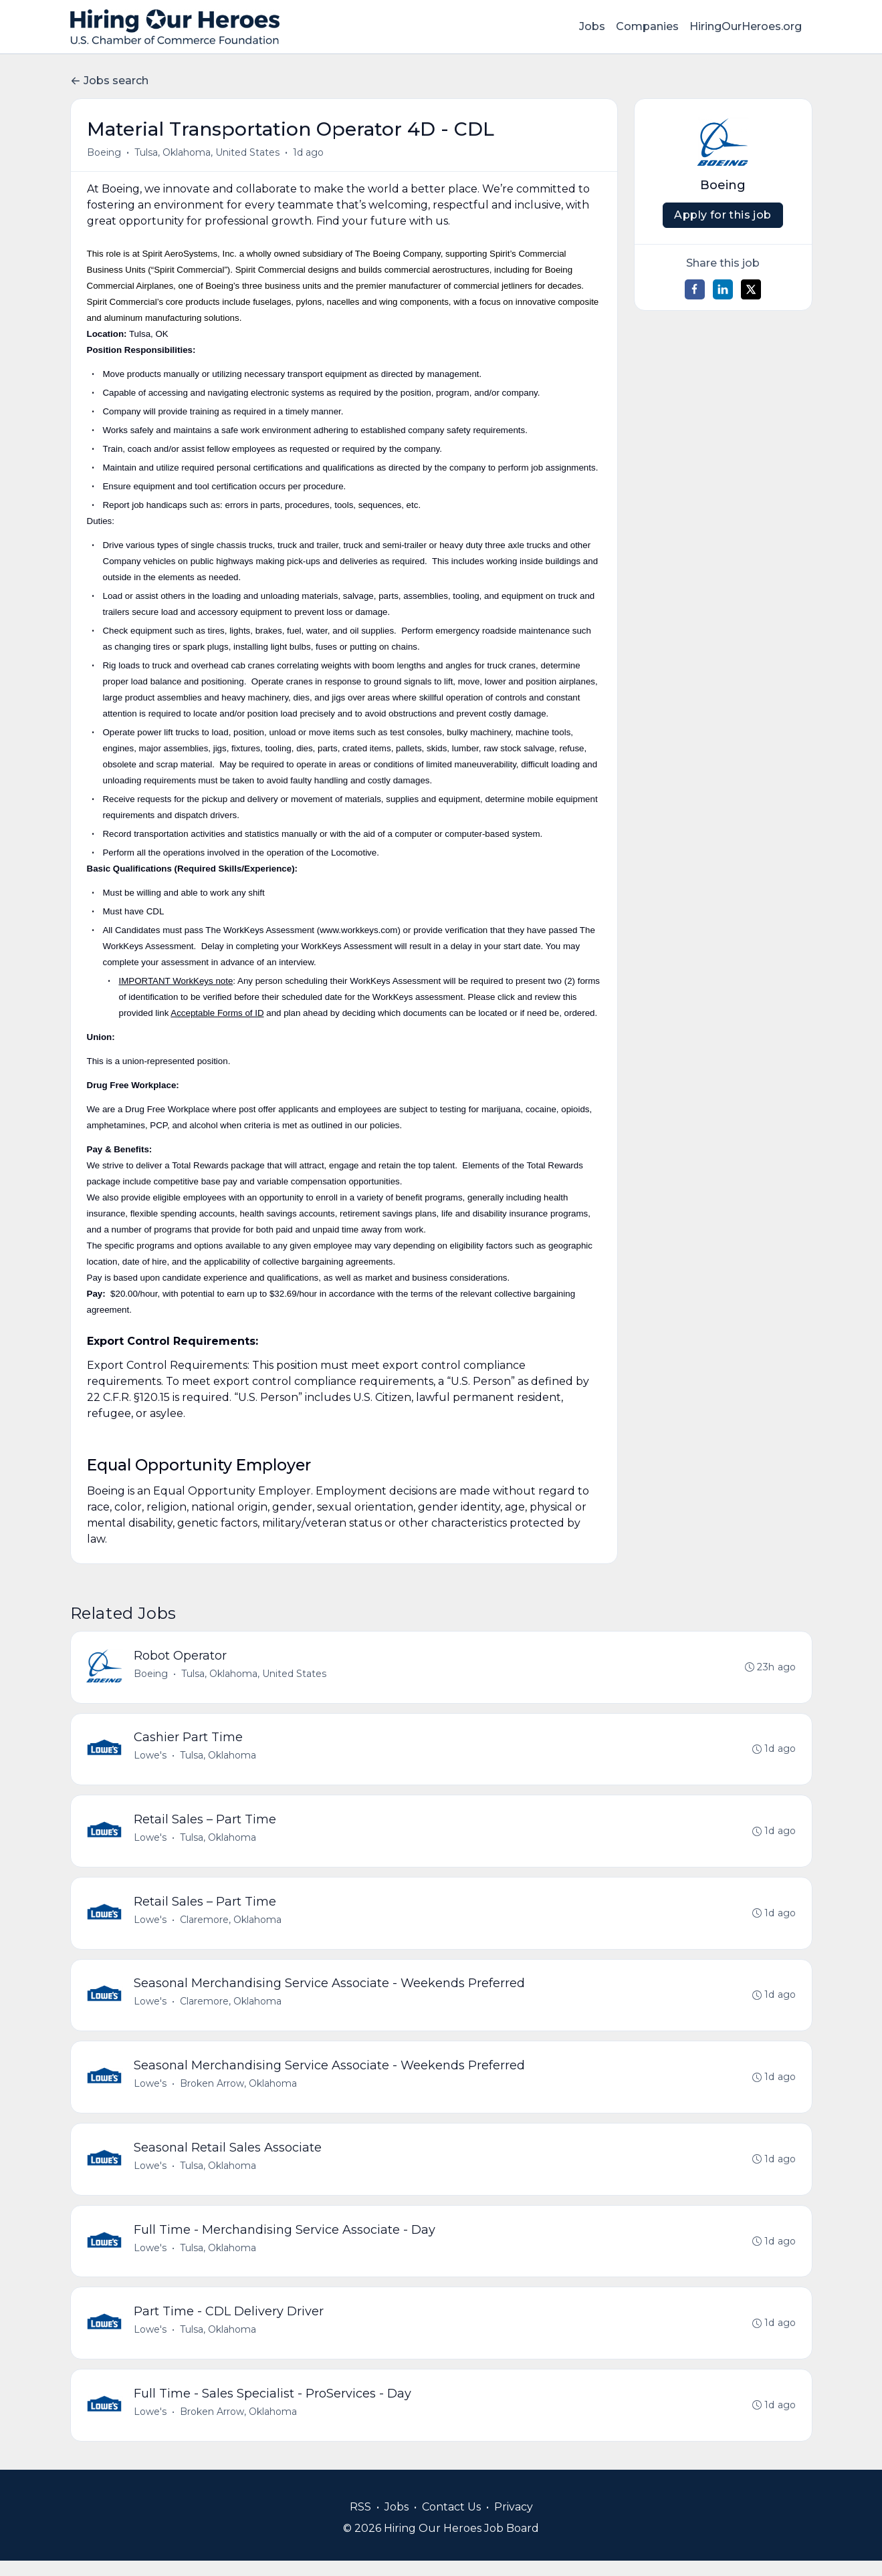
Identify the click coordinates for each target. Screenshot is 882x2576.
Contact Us (451, 2522)
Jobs (592, 26)
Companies (647, 26)
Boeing (104, 152)
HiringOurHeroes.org (745, 26)
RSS (360, 2522)
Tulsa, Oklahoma (219, 1758)
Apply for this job (722, 215)
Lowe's (151, 1758)
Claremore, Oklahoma (232, 1925)
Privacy (513, 2522)
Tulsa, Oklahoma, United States (207, 152)
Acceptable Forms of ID (217, 1013)
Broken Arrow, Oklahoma (239, 2092)
